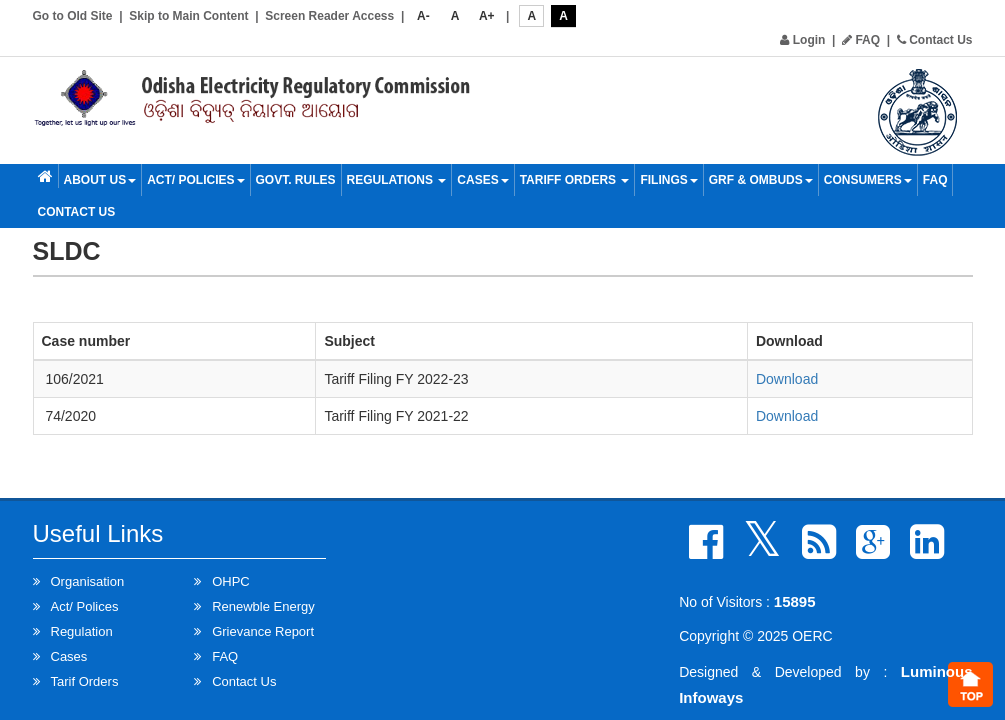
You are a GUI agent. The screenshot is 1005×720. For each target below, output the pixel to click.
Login (802, 40)
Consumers (868, 180)
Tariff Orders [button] (575, 180)
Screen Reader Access (329, 16)
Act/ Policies (195, 180)
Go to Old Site (73, 16)
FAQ (861, 40)
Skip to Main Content (188, 16)
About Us (100, 180)
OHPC (231, 581)
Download (787, 379)
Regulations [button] (397, 180)
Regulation (82, 631)
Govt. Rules (296, 180)
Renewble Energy (263, 606)
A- (423, 16)
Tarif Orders (85, 681)
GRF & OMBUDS (761, 180)
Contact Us (935, 40)
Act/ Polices (85, 606)
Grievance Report (263, 631)
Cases (482, 180)
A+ (487, 16)
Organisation (88, 581)
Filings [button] (668, 180)
